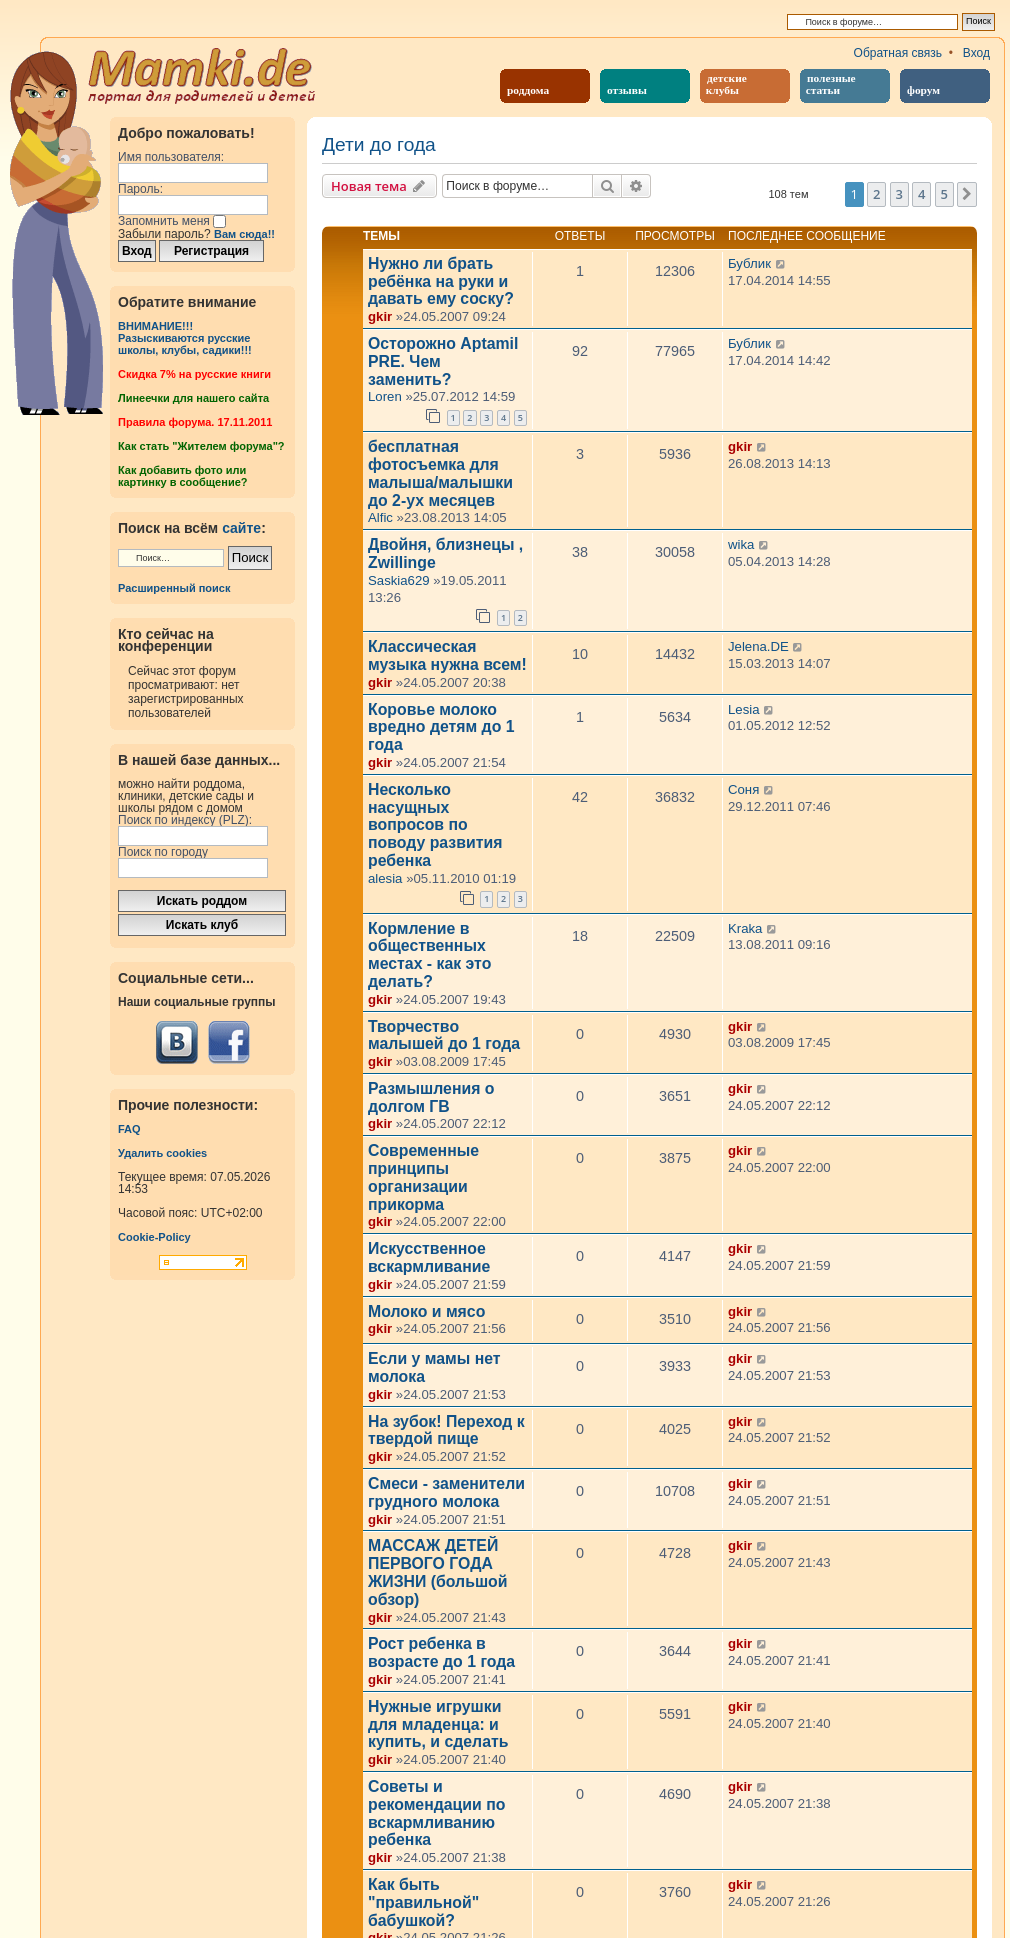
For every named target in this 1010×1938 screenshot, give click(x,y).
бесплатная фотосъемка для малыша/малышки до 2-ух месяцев (440, 473)
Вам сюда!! (244, 234)
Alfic (380, 517)
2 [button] (876, 194)
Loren (385, 396)
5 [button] (944, 194)
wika (741, 544)
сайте (241, 528)
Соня (743, 789)
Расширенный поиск (174, 588)
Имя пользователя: (171, 157)
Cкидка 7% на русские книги (194, 374)
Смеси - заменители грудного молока (446, 1492)
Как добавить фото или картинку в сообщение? (182, 476)
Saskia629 (399, 580)
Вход (976, 53)
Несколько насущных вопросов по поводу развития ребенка (435, 825)
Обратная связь (898, 53)
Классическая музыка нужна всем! (447, 655)
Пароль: (140, 189)
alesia (385, 878)
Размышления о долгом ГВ (431, 1097)
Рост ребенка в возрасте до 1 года (441, 1652)
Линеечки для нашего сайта (193, 398)
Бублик (749, 263)
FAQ (129, 1129)
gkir (380, 316)
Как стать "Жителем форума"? (201, 446)
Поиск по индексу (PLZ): (185, 820)
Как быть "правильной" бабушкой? (423, 1902)
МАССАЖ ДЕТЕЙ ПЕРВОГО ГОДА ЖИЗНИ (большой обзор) (438, 1572)
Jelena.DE (758, 646)
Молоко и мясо (426, 1311)
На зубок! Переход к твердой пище (446, 1430)
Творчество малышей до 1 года (444, 1035)
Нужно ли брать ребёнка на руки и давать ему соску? (441, 281)
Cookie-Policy (154, 1237)
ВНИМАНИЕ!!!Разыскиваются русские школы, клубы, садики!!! (185, 338)
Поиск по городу (163, 852)
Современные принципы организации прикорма (423, 1177)
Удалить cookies (162, 1153)
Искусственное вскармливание (429, 1257)
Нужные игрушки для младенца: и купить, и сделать (438, 1724)
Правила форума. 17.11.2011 (195, 422)
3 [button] (899, 194)
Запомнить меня (172, 221)
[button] (967, 194)
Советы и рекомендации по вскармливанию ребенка (436, 1813)
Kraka (745, 928)
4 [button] (921, 194)
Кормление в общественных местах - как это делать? (429, 955)
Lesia (744, 709)
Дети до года (379, 145)
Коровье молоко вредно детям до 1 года (441, 727)
